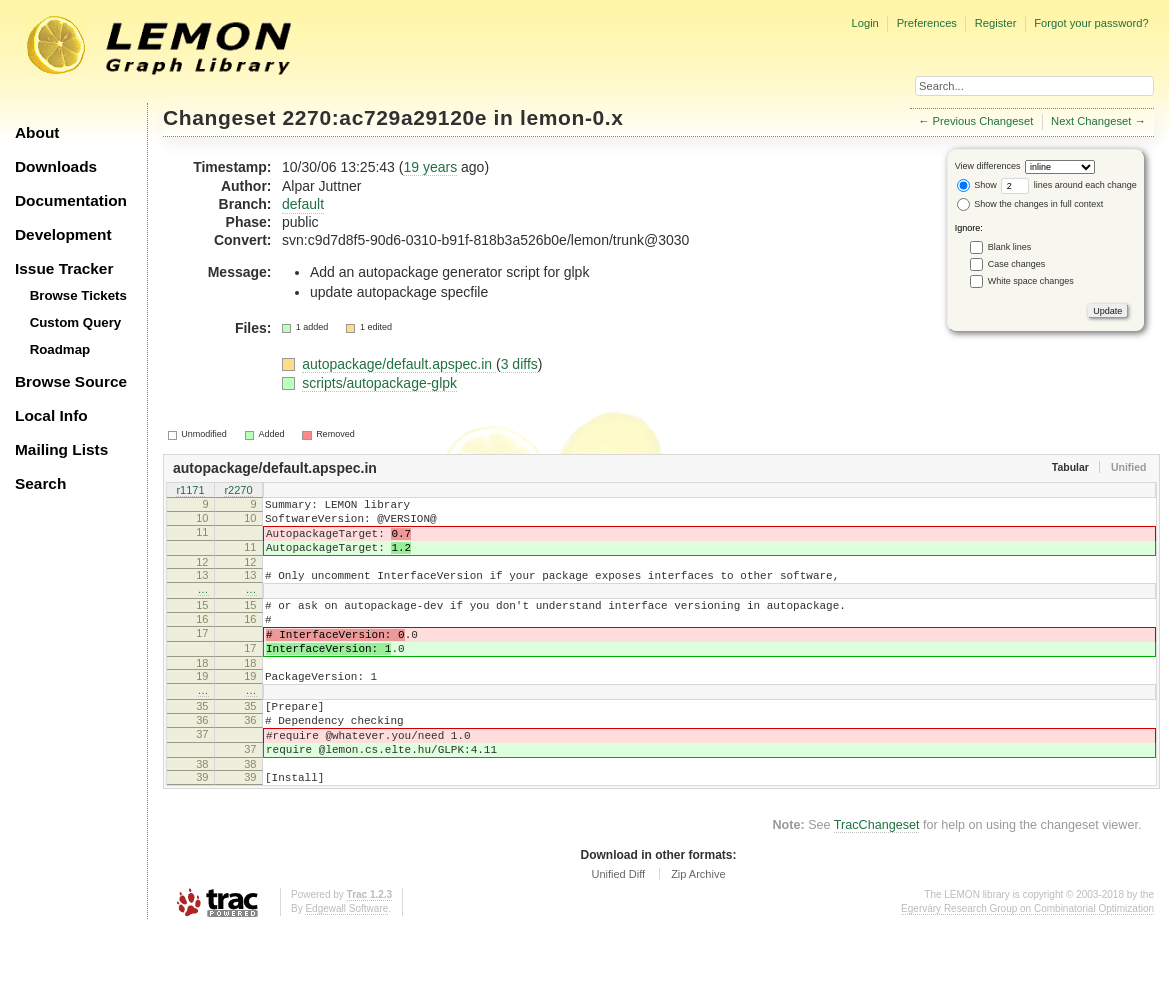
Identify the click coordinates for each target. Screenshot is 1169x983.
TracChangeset (877, 879)
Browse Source (71, 381)
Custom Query (76, 322)
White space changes (1031, 281)
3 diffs (519, 364)
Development (63, 234)
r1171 (190, 491)
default (303, 204)
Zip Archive (698, 928)
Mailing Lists (61, 449)
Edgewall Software (346, 962)
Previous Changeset (983, 121)
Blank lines (1010, 247)
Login (864, 23)
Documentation (71, 200)
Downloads (56, 166)
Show (977, 185)
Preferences (927, 23)
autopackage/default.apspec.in (399, 364)
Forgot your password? (1091, 23)
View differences (988, 166)
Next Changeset (1091, 121)
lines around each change (1069, 185)
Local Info (51, 415)
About (37, 132)
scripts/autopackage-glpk (379, 383)
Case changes (1017, 264)
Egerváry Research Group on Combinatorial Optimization (1027, 962)
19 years (430, 167)
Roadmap (60, 349)
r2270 (238, 491)
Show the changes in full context (1030, 204)
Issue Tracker (64, 268)
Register (996, 23)
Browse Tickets (78, 295)
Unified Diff (618, 928)
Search (40, 483)
